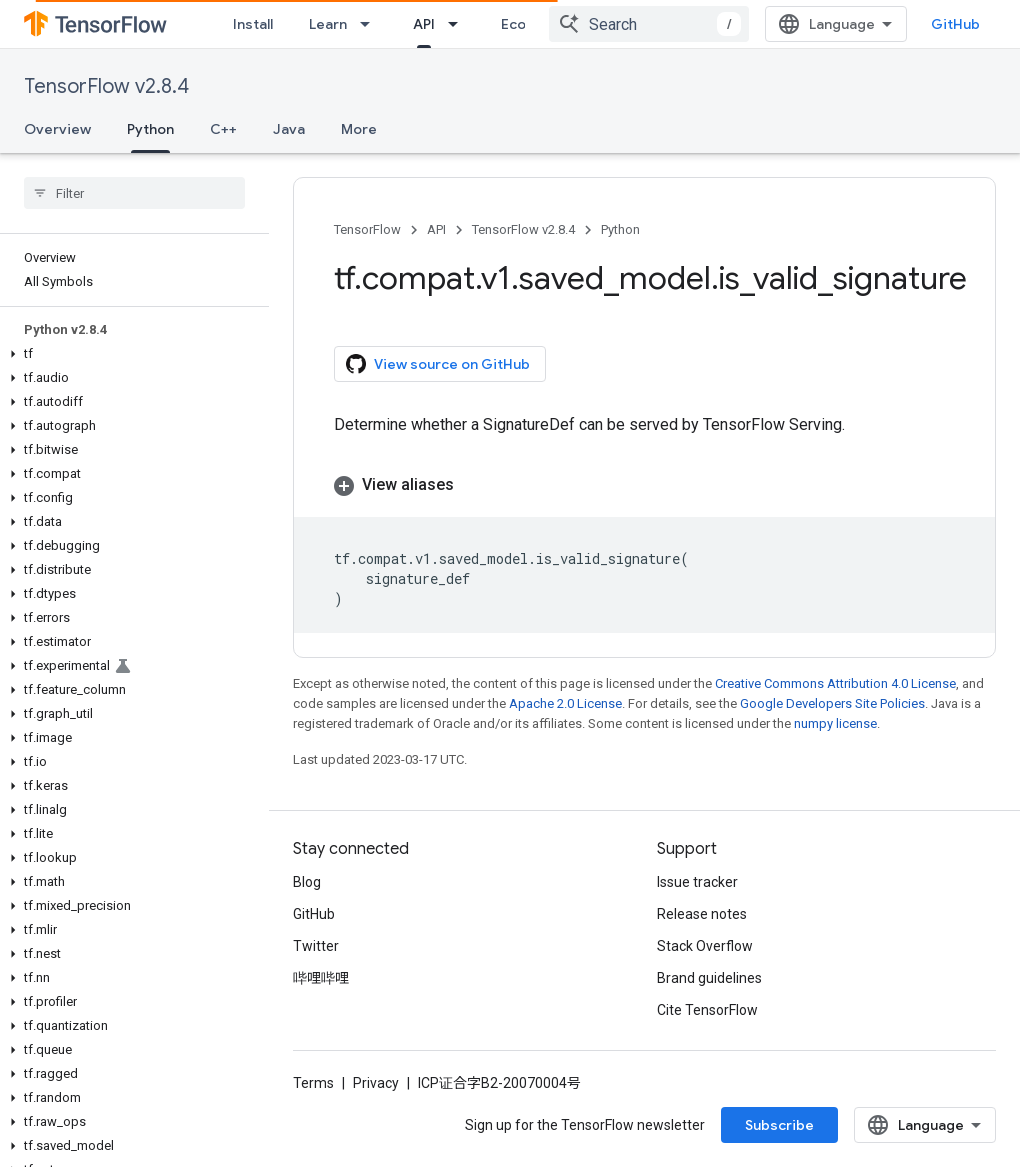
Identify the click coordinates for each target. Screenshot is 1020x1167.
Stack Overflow (705, 946)
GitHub (955, 24)
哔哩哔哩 (321, 978)
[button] (130, 354)
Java (289, 129)
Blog (307, 882)
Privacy (376, 1083)
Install (253, 24)
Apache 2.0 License (565, 703)
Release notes (702, 914)
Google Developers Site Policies (832, 703)
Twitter (316, 946)
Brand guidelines (709, 978)
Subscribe (779, 1125)
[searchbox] (134, 193)
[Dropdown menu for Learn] (371, 24)
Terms (313, 1083)
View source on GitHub (438, 364)
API (436, 229)
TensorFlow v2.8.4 (106, 86)
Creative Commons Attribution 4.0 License (835, 683)
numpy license (835, 723)
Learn (328, 24)
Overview (57, 129)
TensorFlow (367, 229)
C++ (223, 129)
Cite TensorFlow (707, 1010)
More (359, 129)
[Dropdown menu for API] (459, 24)
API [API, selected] (424, 24)
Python (620, 229)
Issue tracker (697, 882)
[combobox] (649, 24)
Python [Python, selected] (150, 129)
